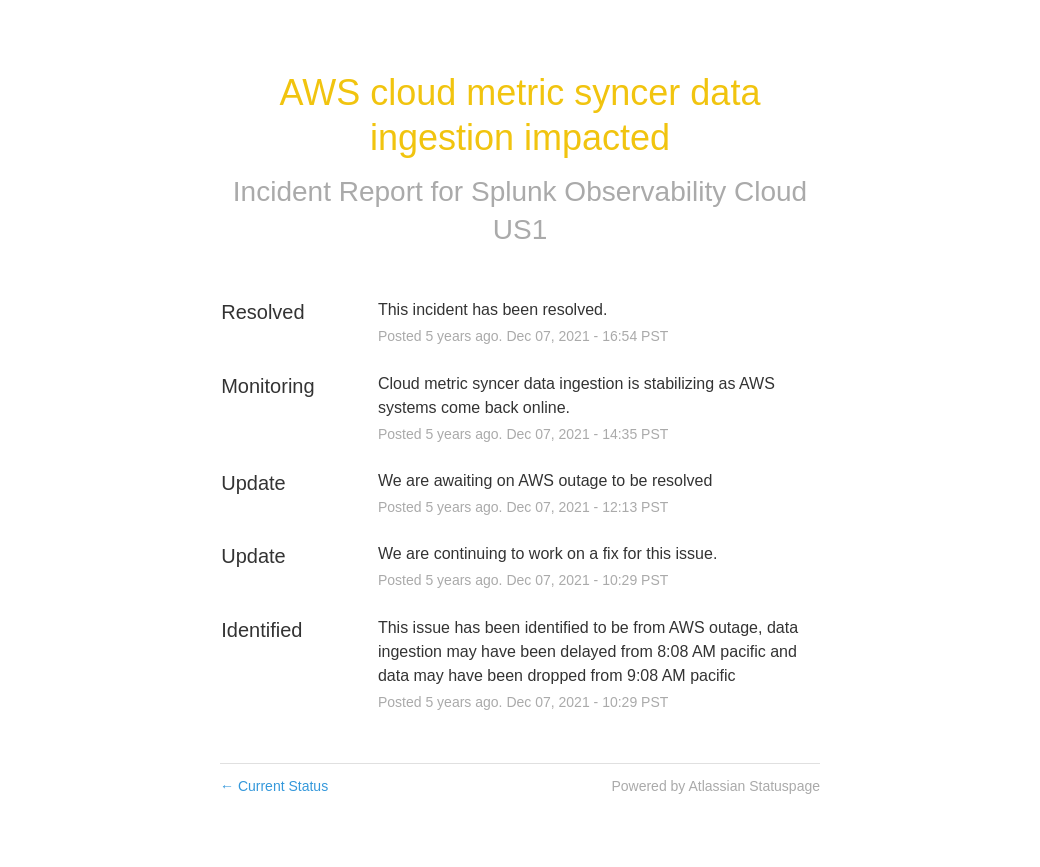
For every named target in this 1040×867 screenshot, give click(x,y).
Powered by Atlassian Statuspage (715, 786)
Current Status (274, 786)
